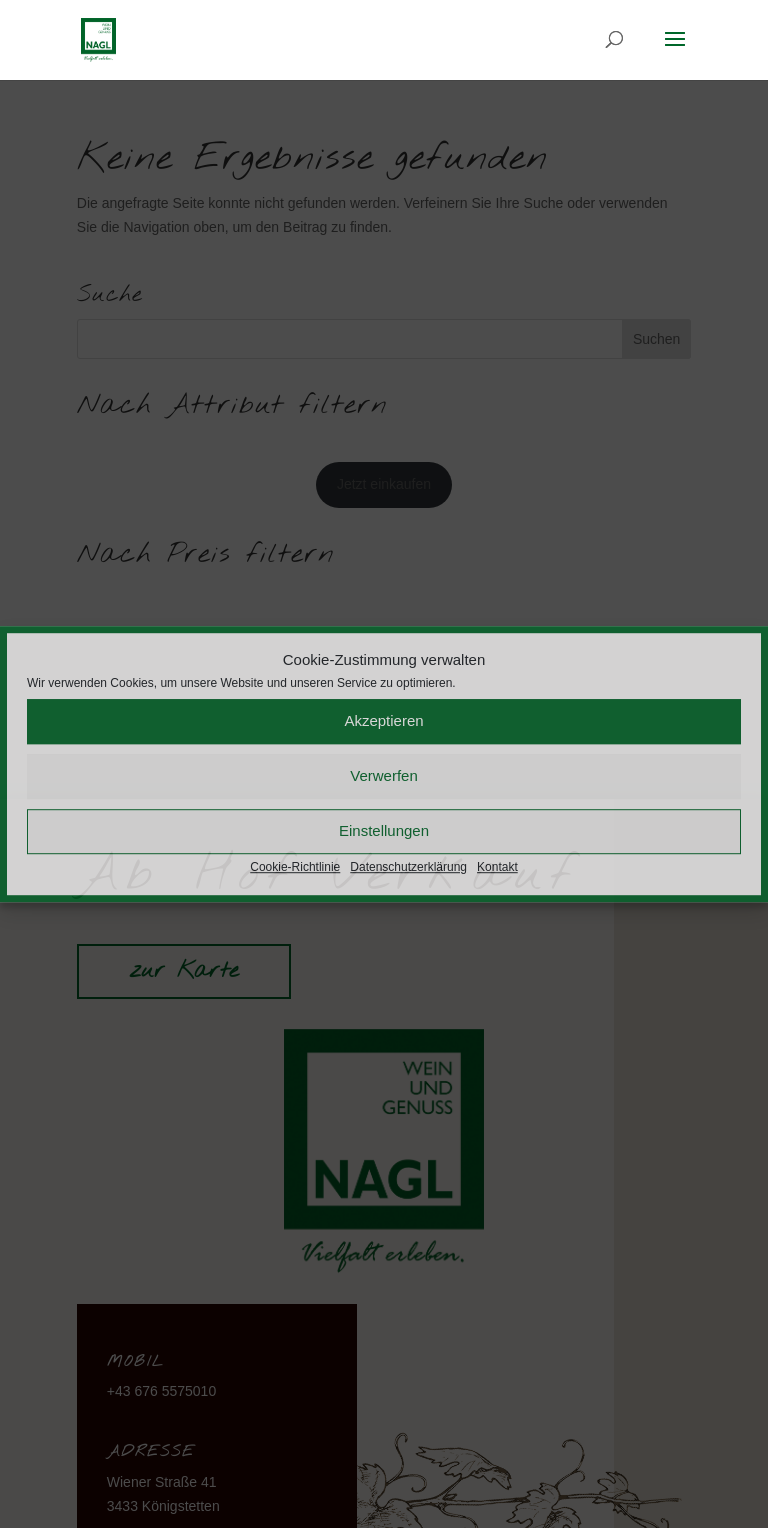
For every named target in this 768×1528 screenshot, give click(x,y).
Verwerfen (384, 776)
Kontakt (497, 867)
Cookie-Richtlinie (295, 867)
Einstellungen (384, 831)
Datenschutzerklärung (408, 867)
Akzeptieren (383, 721)
